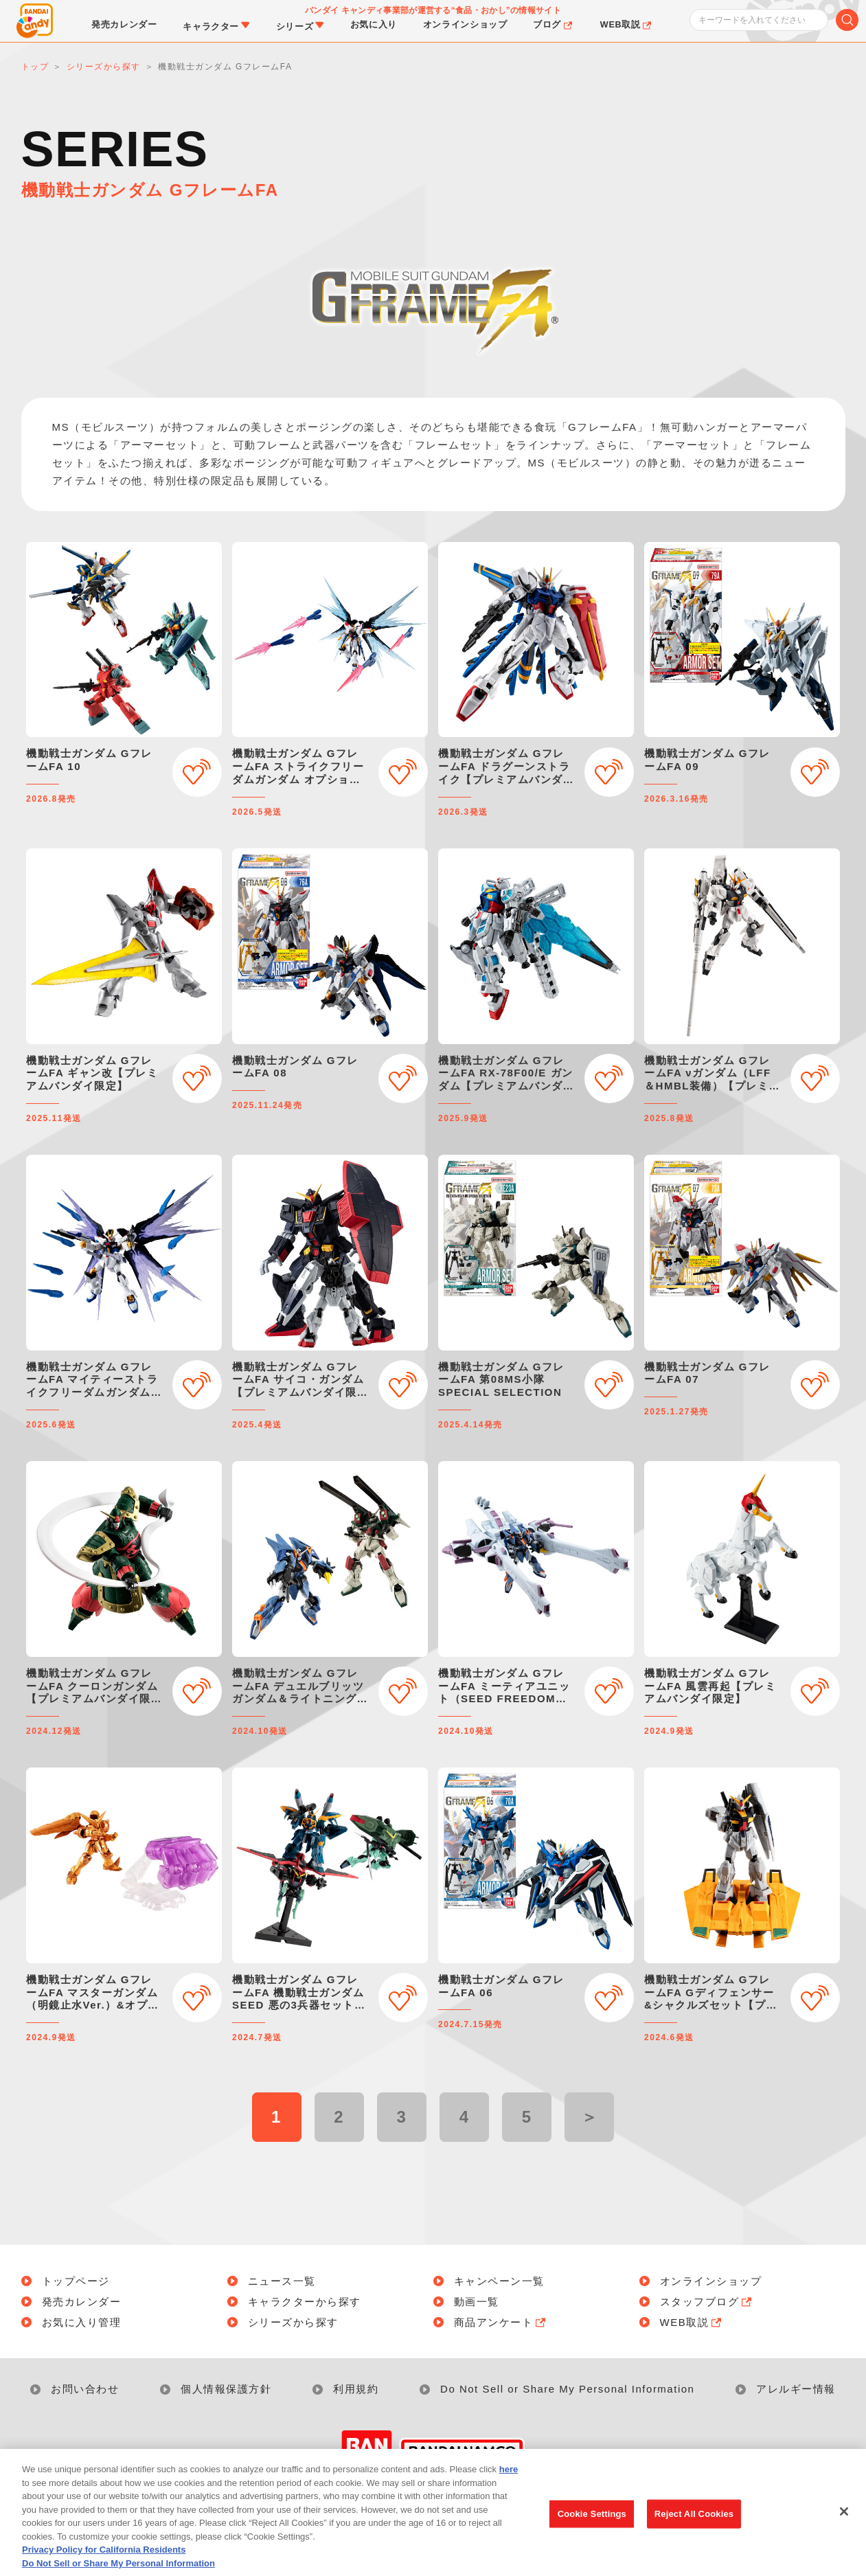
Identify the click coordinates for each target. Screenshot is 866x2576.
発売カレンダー (82, 2301)
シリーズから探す (293, 2322)
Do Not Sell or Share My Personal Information (567, 2389)
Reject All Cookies (693, 2531)
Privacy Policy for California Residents (103, 2567)
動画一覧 (476, 2301)
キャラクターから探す (304, 2301)
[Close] (844, 2528)
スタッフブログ (707, 2301)
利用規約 (355, 2389)
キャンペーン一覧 (499, 2281)
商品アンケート (501, 2322)
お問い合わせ (85, 2389)
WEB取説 (692, 2322)
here (508, 2486)
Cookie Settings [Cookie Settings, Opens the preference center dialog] (592, 2531)
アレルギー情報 (796, 2389)
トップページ (76, 2281)
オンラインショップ (711, 2281)
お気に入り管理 (82, 2322)
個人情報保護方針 (226, 2389)
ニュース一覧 (282, 2281)
